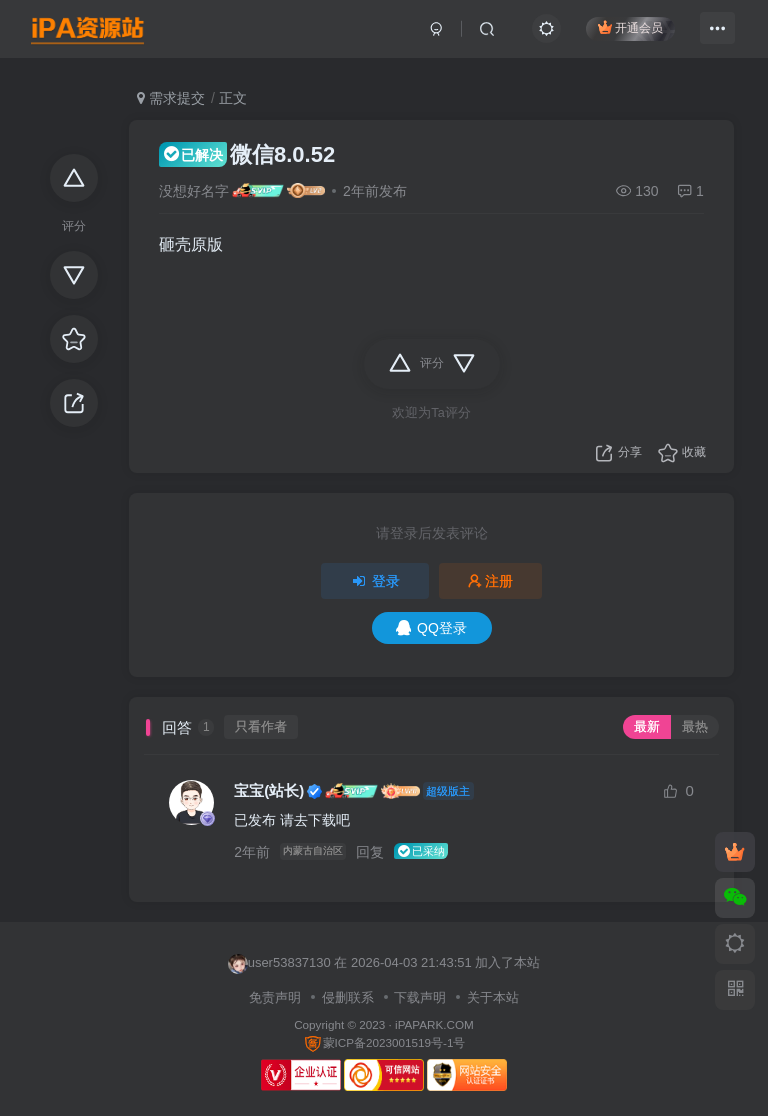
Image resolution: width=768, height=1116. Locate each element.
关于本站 (493, 997)
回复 (376, 852)
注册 (491, 581)
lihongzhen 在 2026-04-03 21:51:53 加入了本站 (374, 964)
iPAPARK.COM (434, 1024)
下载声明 (420, 997)
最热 (695, 727)
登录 (375, 581)
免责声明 (275, 997)
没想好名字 (194, 191)
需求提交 (171, 98)
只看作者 (261, 727)
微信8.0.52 (247, 154)
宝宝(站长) (269, 790)
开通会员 (622, 32)
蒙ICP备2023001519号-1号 (384, 1042)
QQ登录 (431, 628)
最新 (647, 727)
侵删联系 (348, 997)
